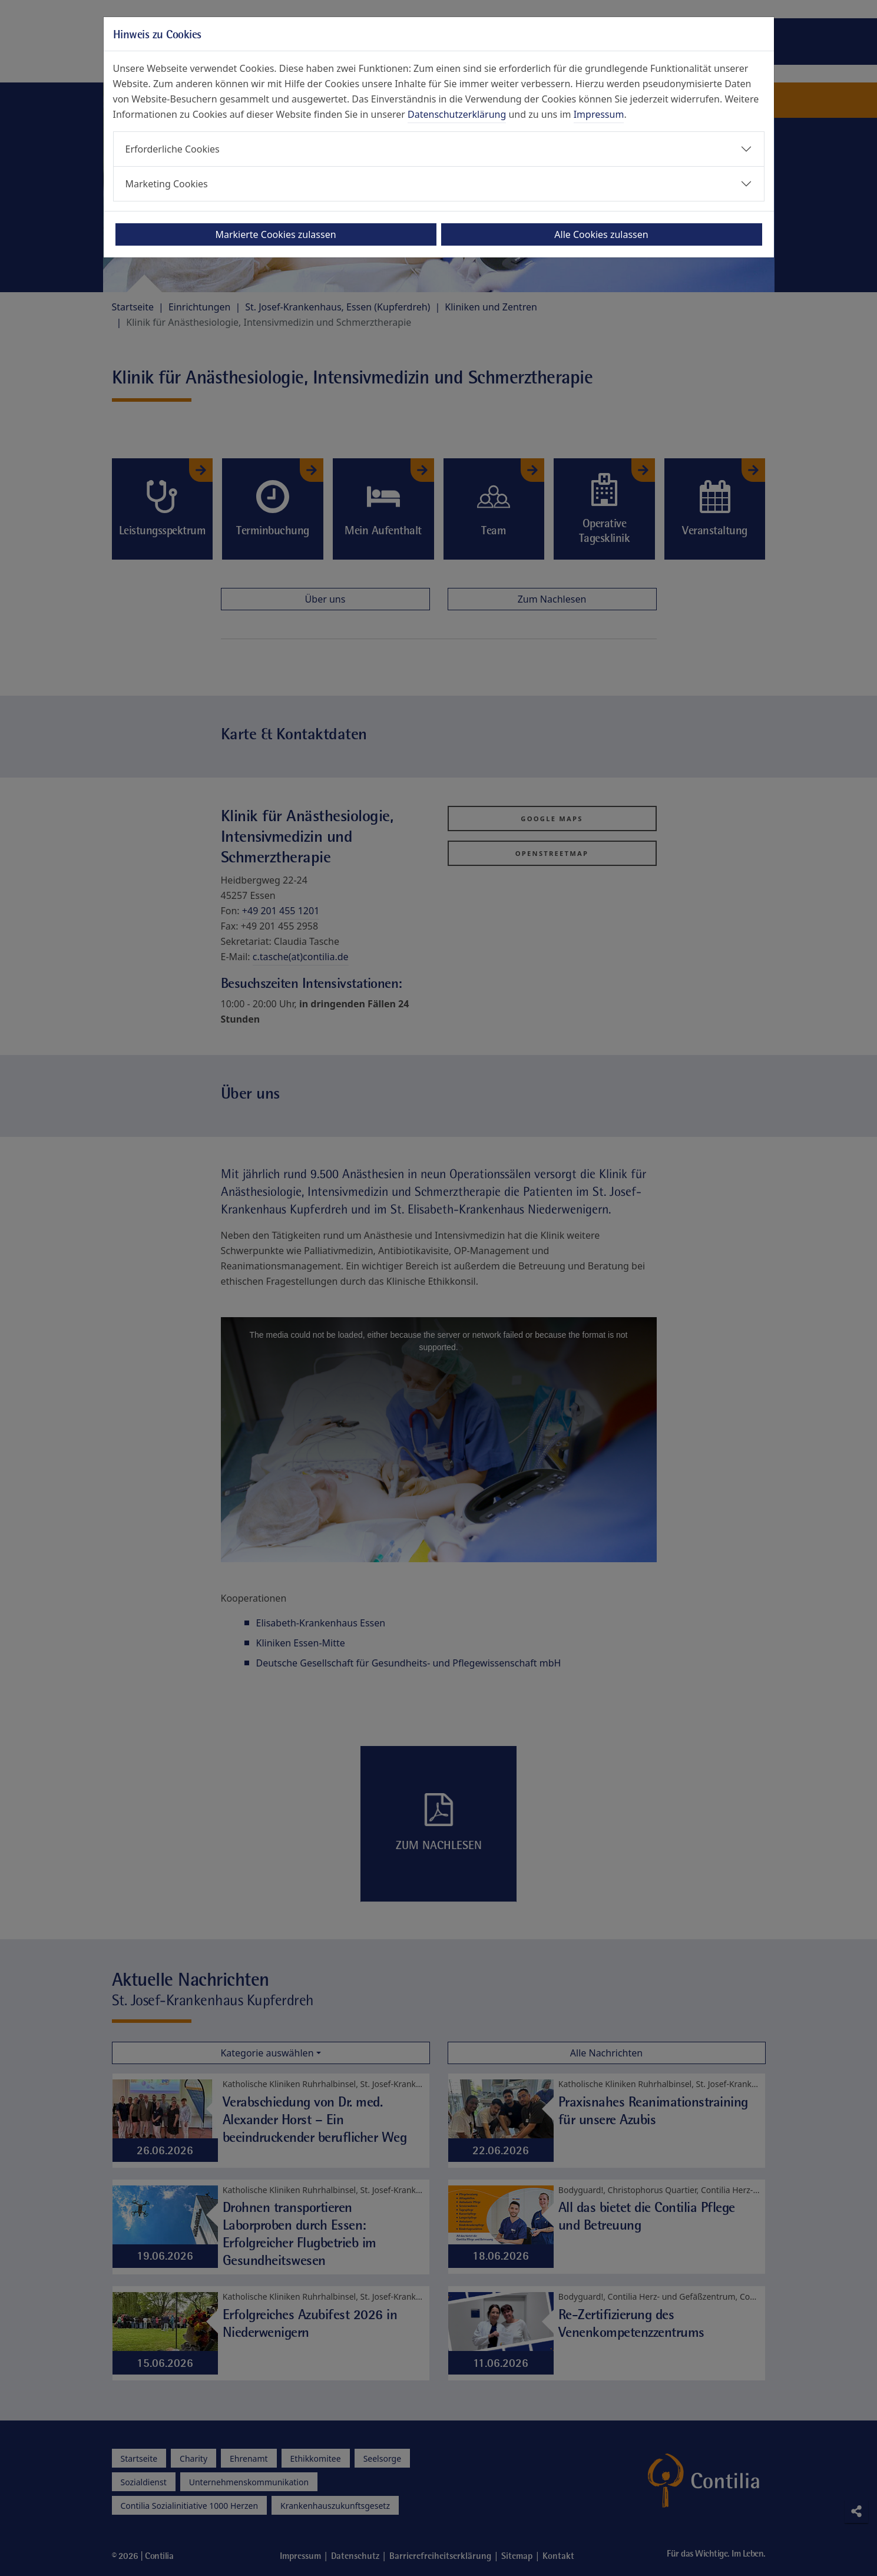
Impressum (599, 114)
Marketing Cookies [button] (166, 183)
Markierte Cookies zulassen (275, 234)
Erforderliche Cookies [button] (172, 149)
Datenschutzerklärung (457, 114)
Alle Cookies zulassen (601, 234)
